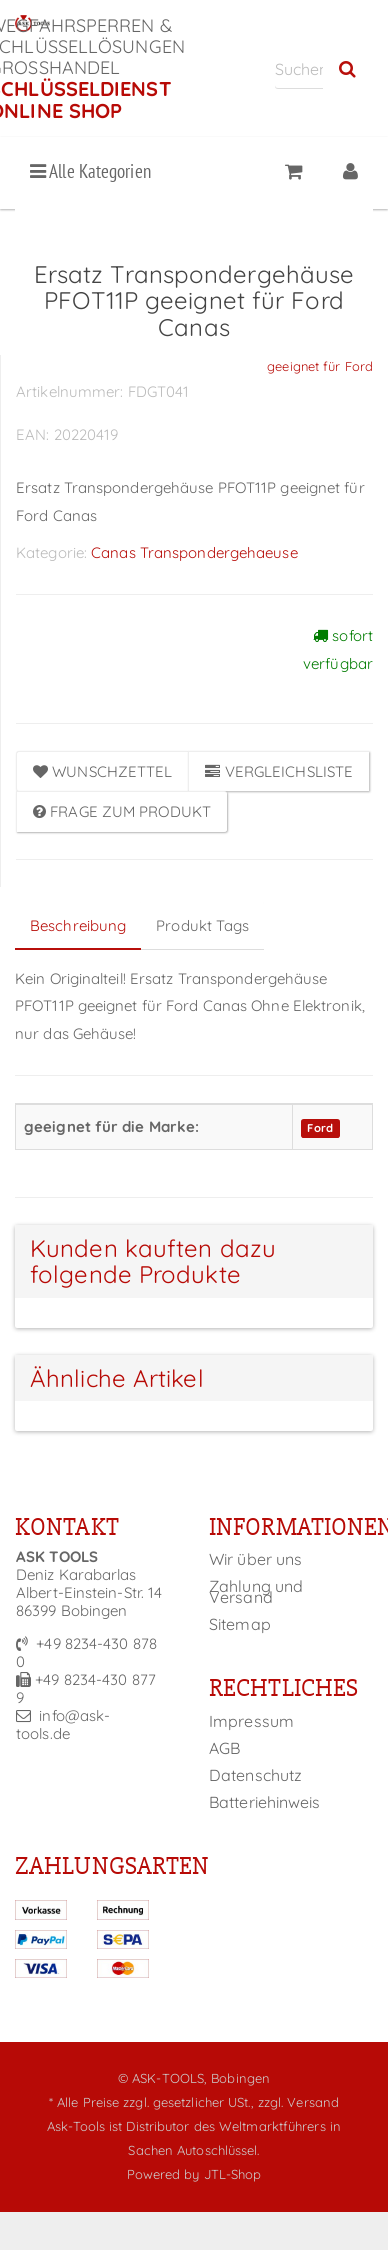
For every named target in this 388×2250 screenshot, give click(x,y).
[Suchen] (299, 68)
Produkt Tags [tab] (202, 925)
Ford (319, 1128)
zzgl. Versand (298, 2102)
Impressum (251, 1721)
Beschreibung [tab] (78, 925)
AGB (224, 1748)
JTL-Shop (233, 2174)
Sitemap (240, 1624)
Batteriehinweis (265, 1802)
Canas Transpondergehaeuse (194, 552)
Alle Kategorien (90, 171)
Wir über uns (255, 1559)
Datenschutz (255, 1775)
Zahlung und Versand (256, 1591)
